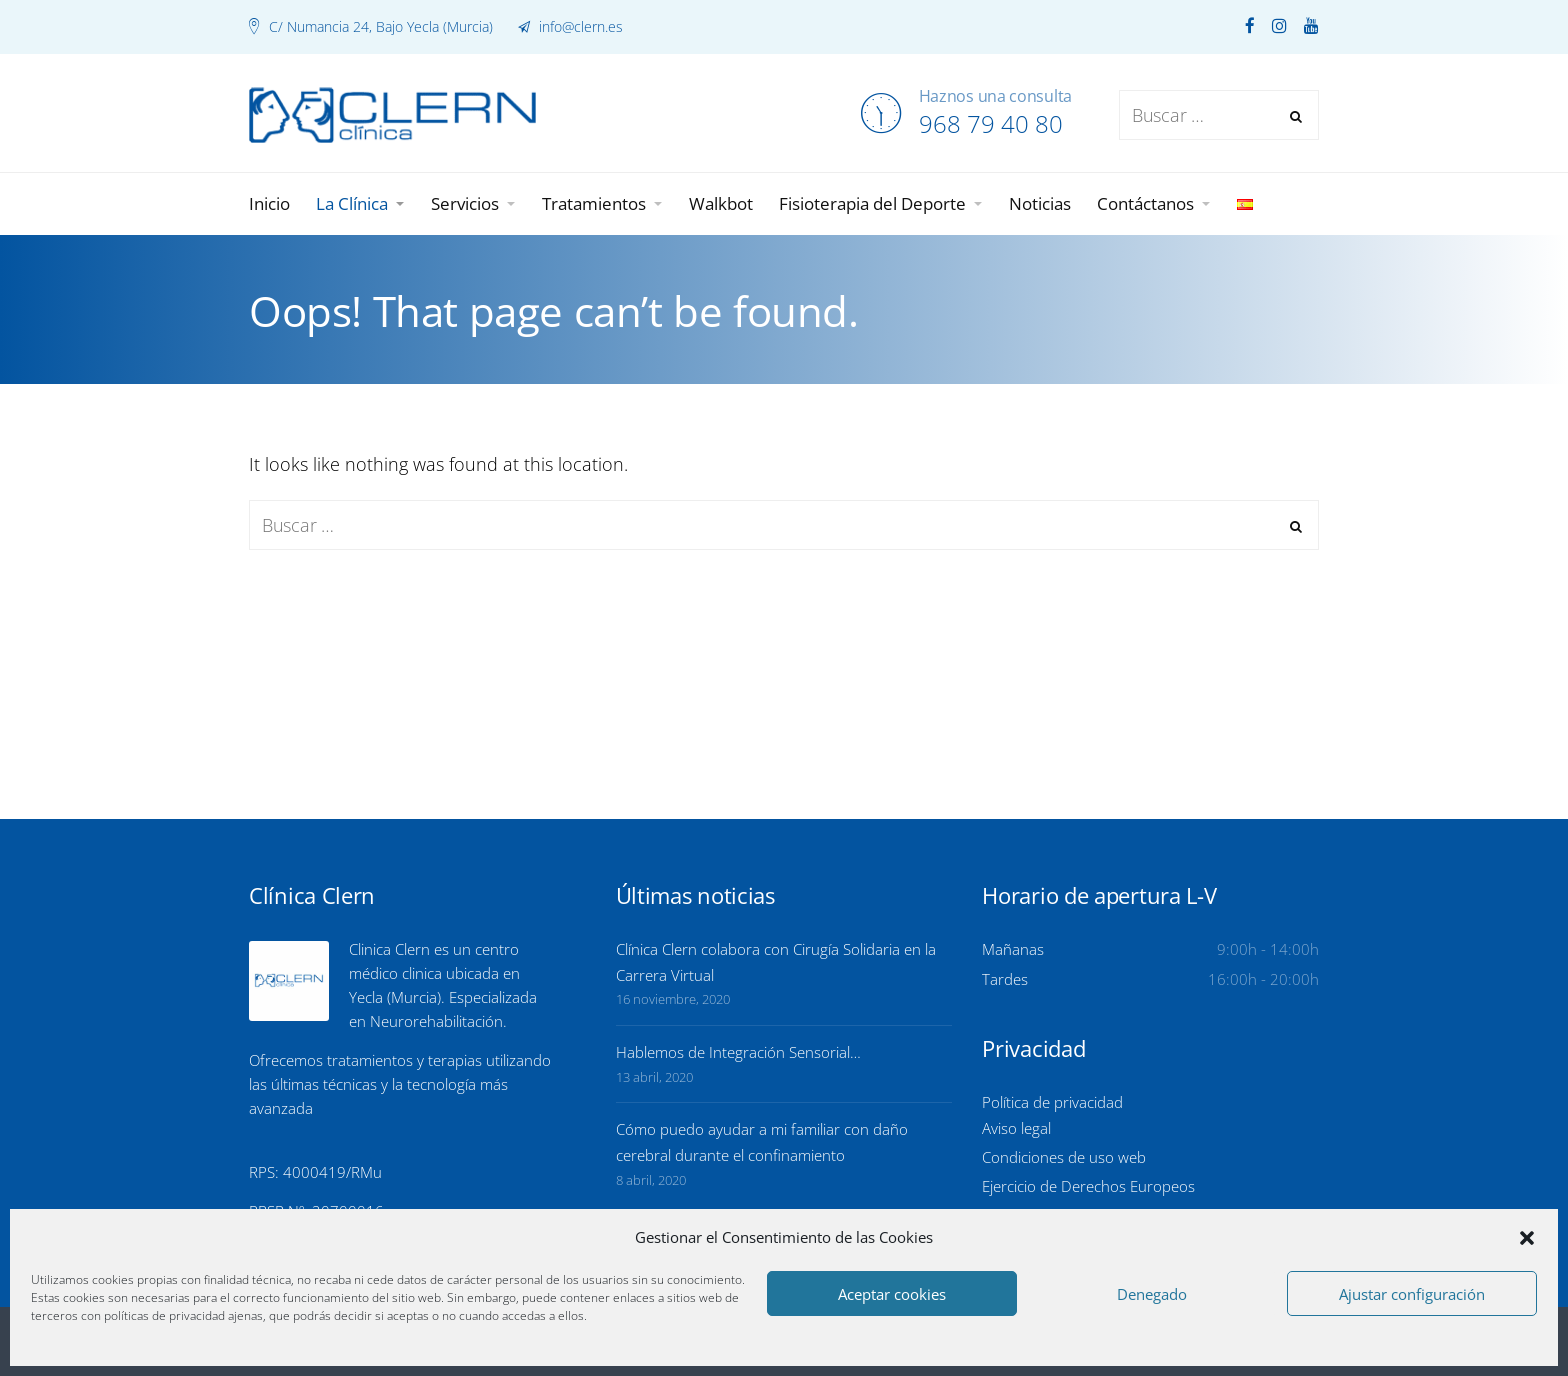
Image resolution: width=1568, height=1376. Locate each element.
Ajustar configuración (1412, 1294)
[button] (1527, 1238)
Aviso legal (1016, 1128)
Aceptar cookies (892, 1294)
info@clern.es (579, 26)
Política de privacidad (1052, 1102)
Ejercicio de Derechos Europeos (1088, 1186)
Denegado (1152, 1294)
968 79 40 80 (991, 123)
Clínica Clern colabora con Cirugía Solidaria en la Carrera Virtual (776, 962)
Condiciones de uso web (1064, 1157)
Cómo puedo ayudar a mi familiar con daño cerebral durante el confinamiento (762, 1142)
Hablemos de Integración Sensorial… (738, 1052)
